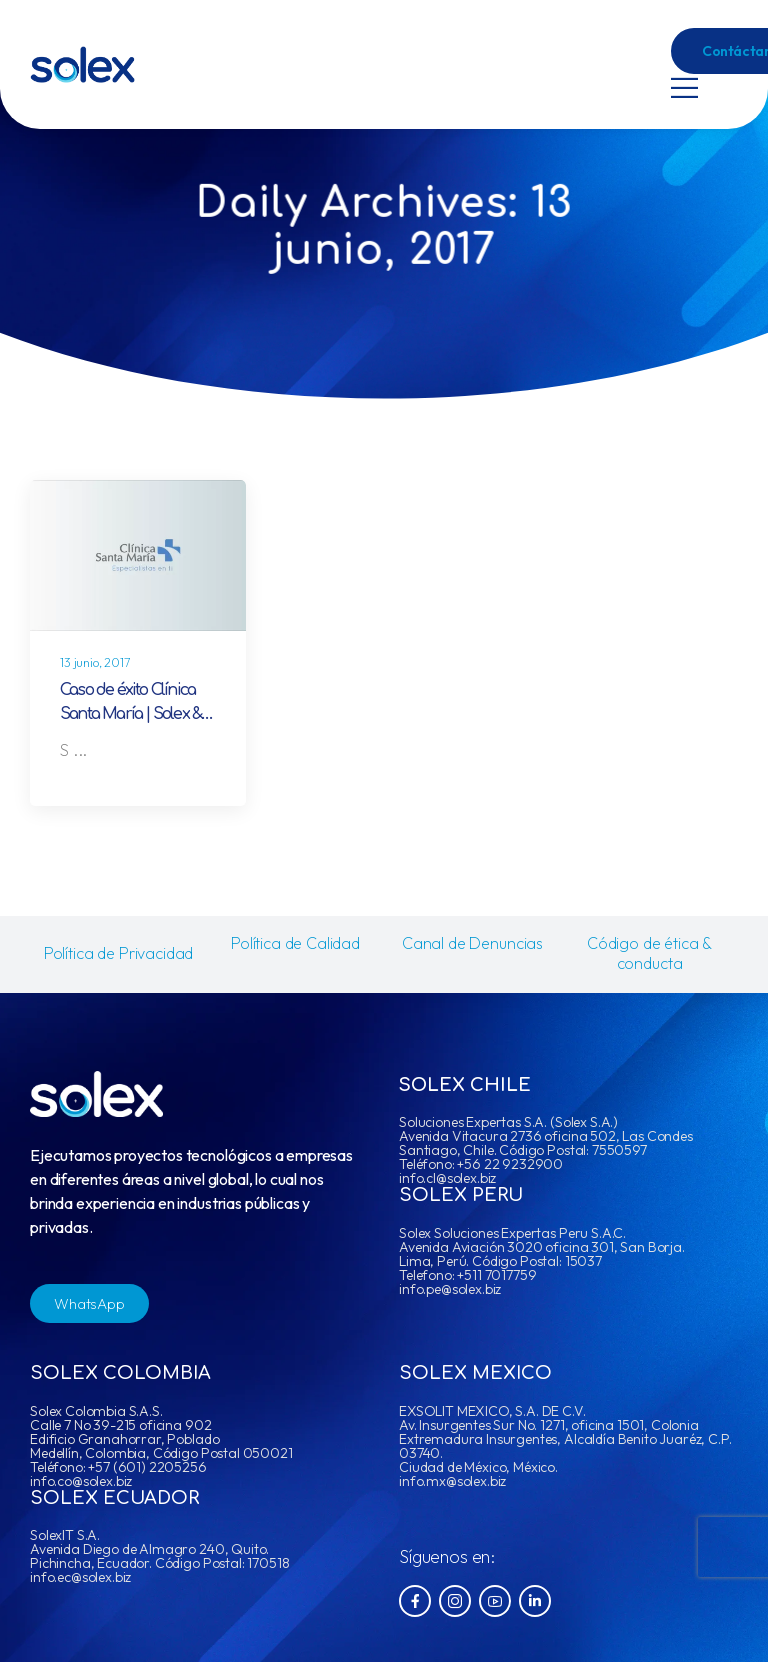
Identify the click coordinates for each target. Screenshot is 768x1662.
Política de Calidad (295, 943)
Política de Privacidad (118, 953)
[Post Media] (138, 555)
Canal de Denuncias (472, 943)
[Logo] (82, 64)
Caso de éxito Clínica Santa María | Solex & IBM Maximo (130, 713)
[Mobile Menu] (684, 87)
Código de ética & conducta (649, 953)
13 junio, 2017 (95, 662)
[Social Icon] (415, 1601)
